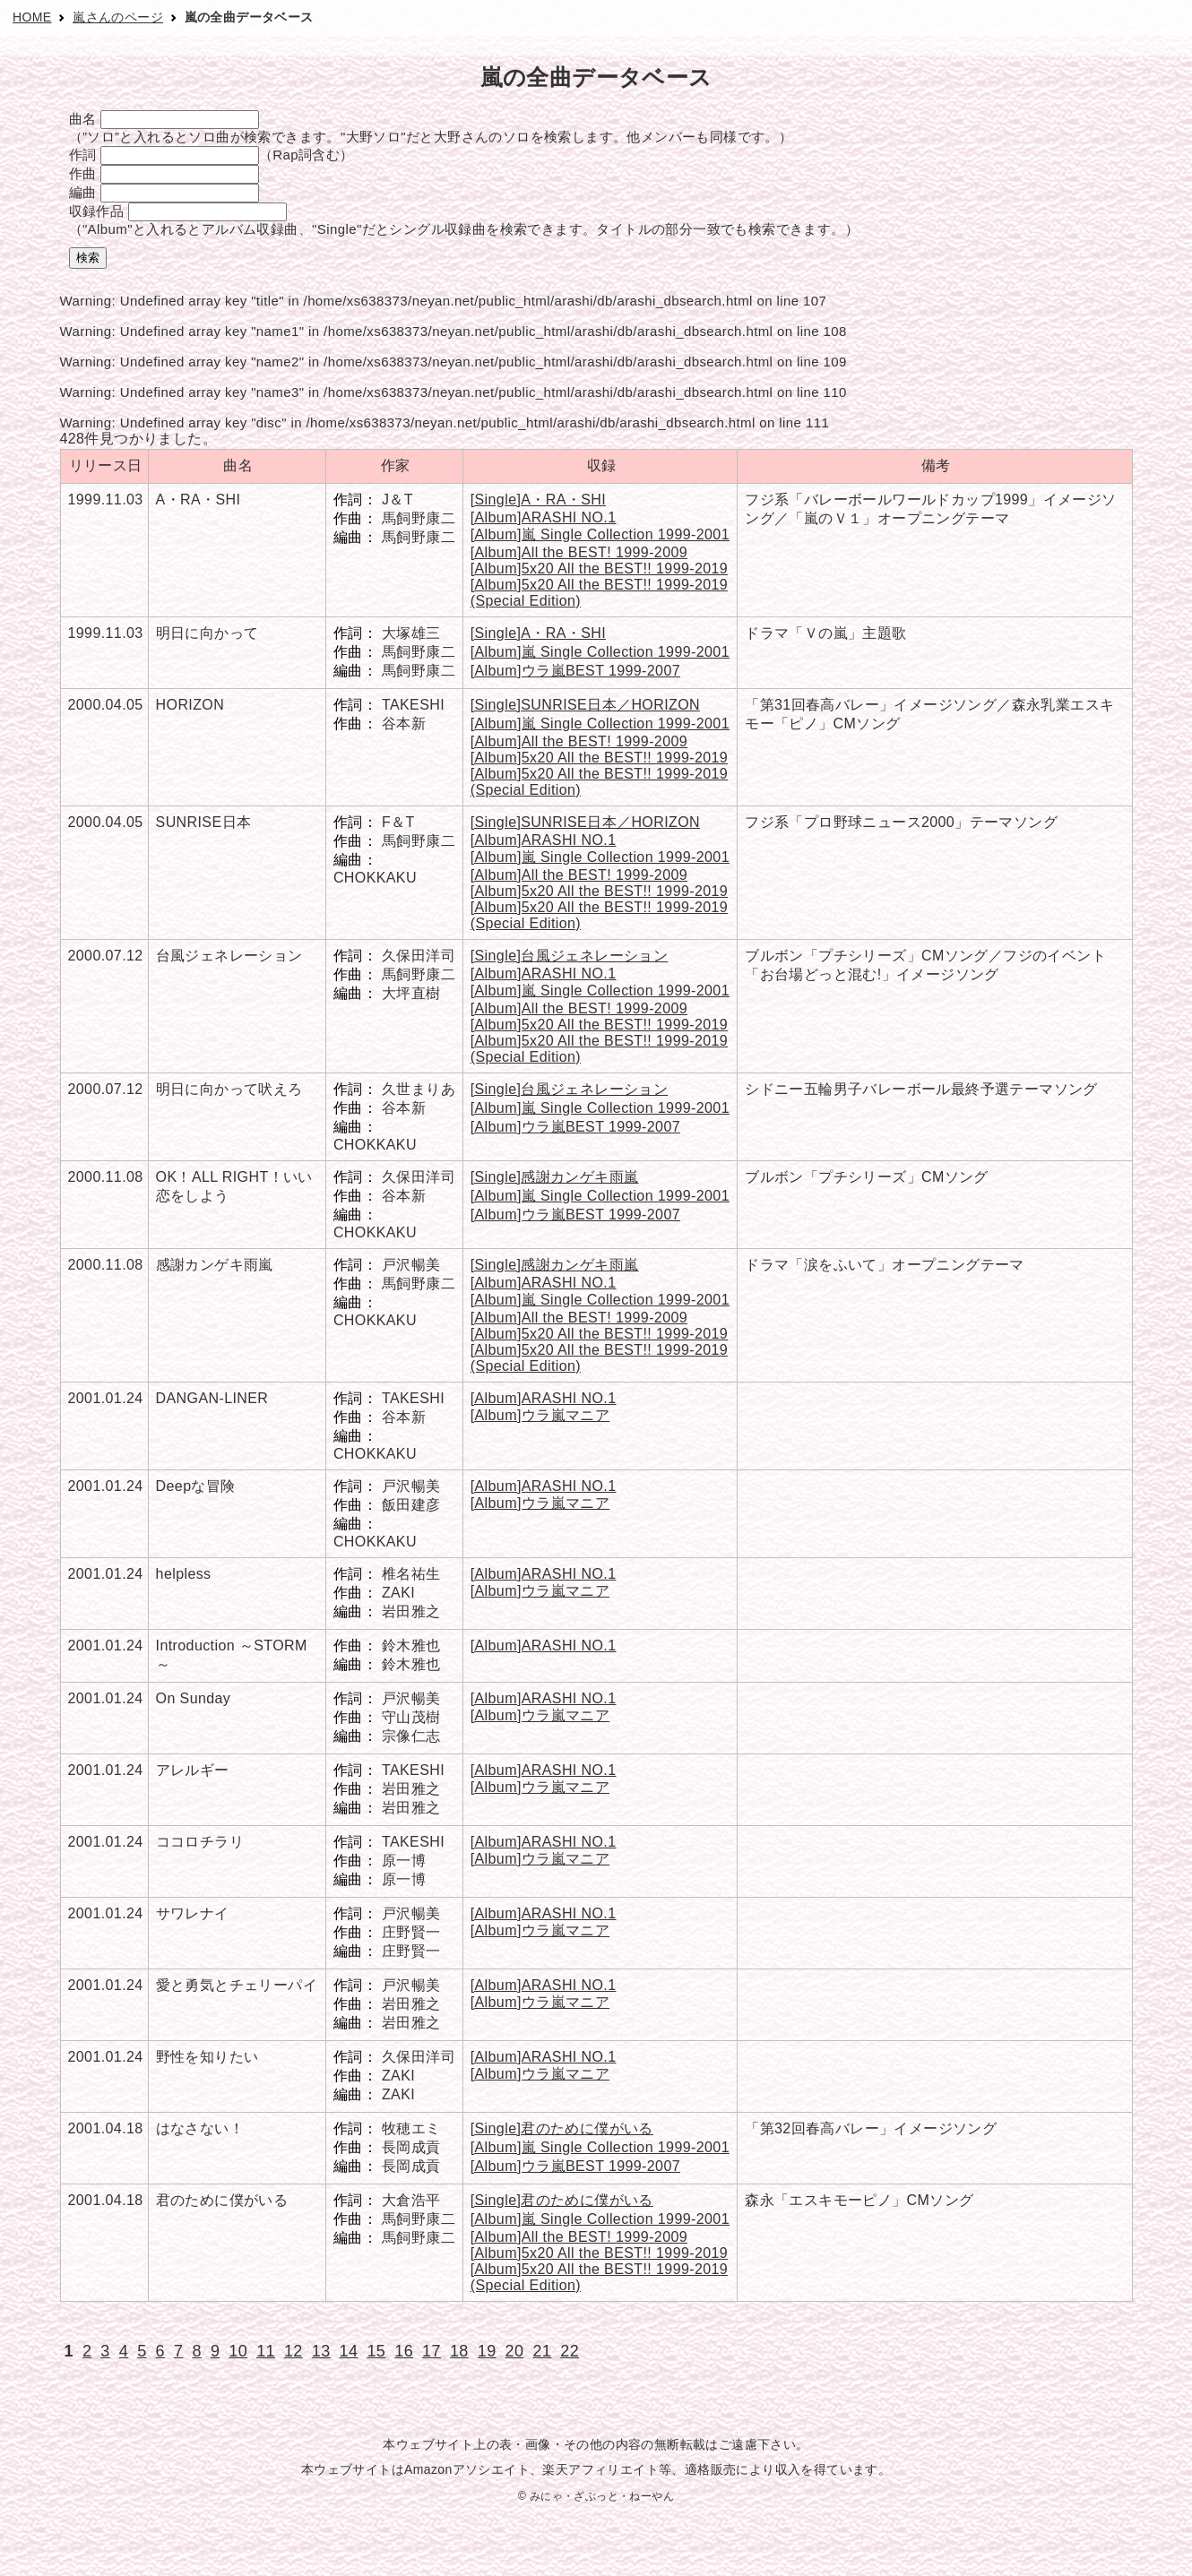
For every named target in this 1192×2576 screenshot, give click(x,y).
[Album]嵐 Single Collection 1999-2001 (600, 534)
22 (569, 2351)
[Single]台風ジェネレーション (570, 955)
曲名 (83, 118)
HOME (32, 17)
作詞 (83, 154)
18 (459, 2351)
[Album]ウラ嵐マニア (540, 1415)
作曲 (83, 173)
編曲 (83, 192)
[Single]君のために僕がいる (562, 2128)
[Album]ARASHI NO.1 (544, 517)
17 (431, 2351)
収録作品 (97, 211)
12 (293, 2351)
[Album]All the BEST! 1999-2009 (579, 552)
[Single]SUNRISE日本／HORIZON (585, 704)
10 (238, 2351)
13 (321, 2351)
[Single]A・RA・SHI (538, 499)
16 (403, 2351)
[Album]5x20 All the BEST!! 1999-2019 (599, 568)
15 (376, 2351)
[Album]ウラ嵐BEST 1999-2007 (575, 670)
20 (514, 2351)
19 (487, 2351)
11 (265, 2351)
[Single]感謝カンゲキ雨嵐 (555, 1177)
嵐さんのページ (118, 17)
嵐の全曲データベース (249, 17)
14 (349, 2351)
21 (541, 2351)
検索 (87, 257)
